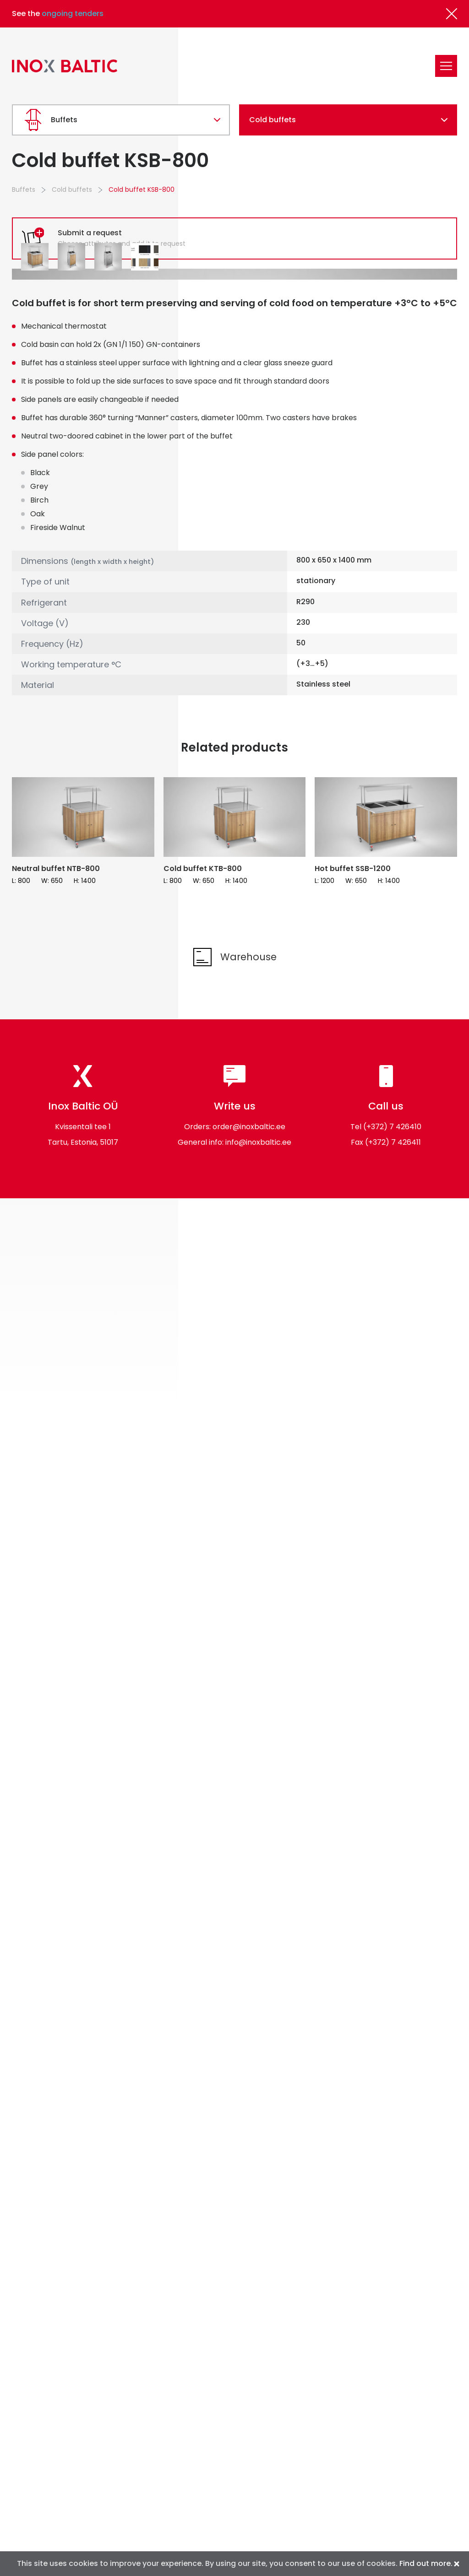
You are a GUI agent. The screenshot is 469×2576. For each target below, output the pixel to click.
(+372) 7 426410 (392, 1365)
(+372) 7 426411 (393, 1381)
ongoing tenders (73, 13)
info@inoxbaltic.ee (258, 1381)
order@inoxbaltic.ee (249, 1365)
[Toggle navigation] (446, 66)
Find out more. (426, 2563)
